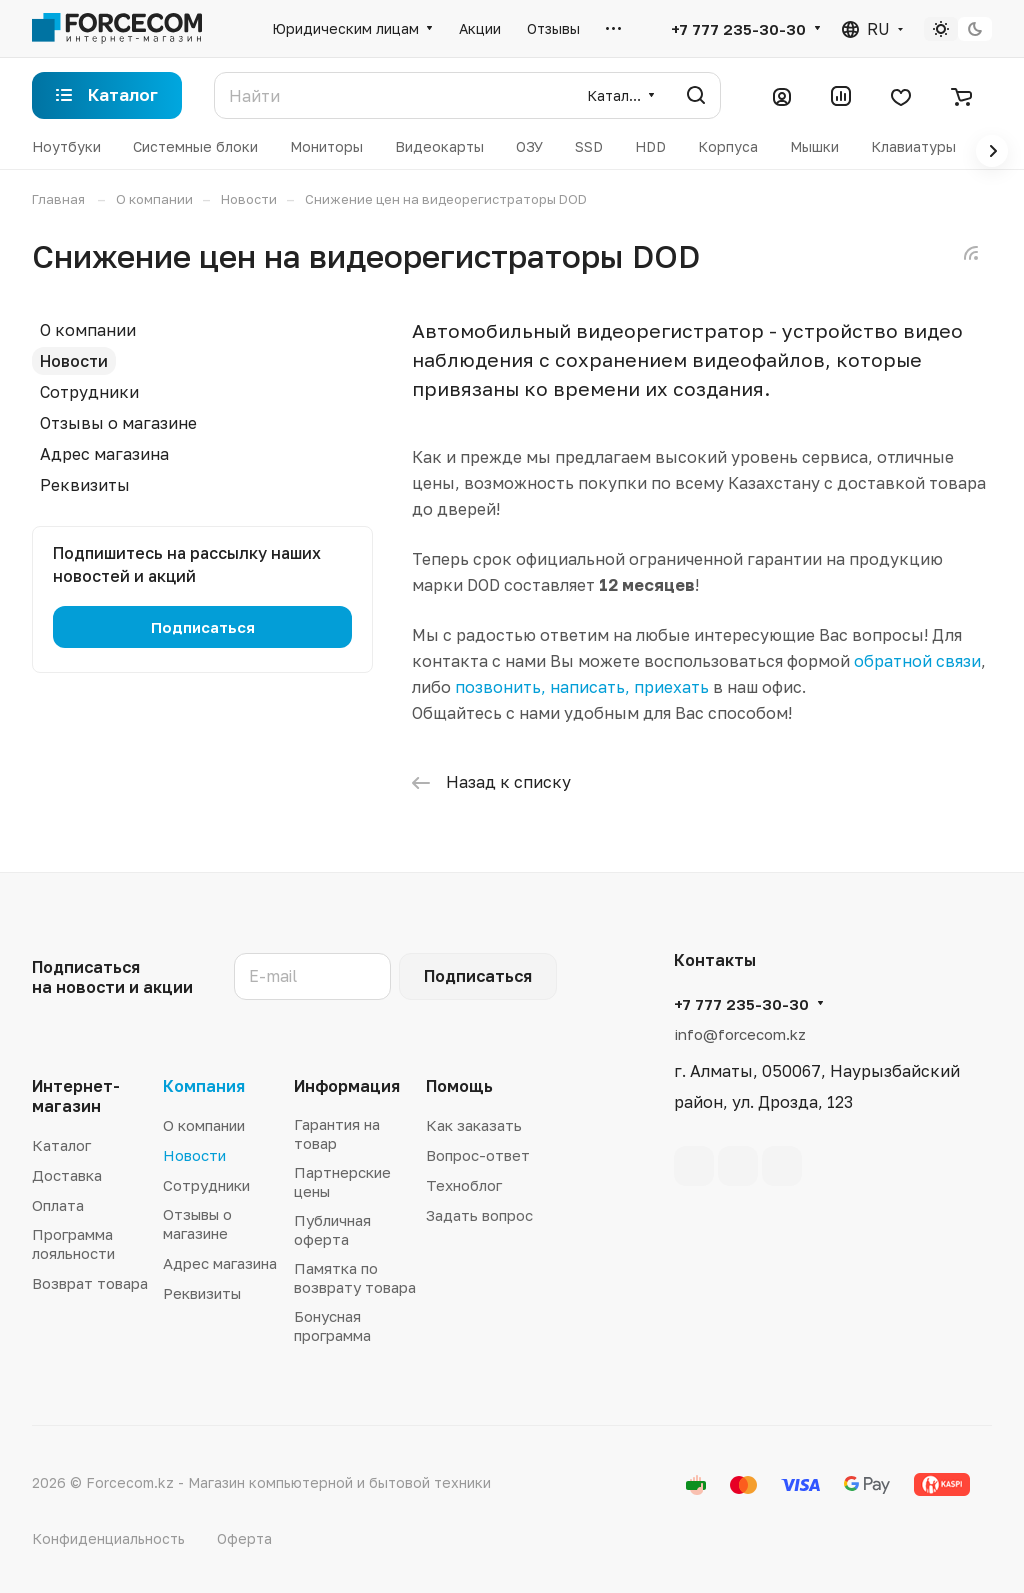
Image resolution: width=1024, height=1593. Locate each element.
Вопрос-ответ (478, 1155)
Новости (74, 361)
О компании (88, 330)
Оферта (244, 1538)
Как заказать (474, 1125)
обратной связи (917, 661)
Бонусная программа (332, 1325)
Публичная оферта (332, 1229)
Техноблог (464, 1185)
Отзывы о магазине (118, 423)
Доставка (67, 1175)
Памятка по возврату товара (355, 1277)
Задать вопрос (479, 1215)
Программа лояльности (73, 1243)
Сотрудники (89, 392)
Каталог (61, 1145)
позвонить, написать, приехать (582, 687)
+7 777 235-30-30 (738, 29)
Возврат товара (90, 1283)
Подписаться (478, 976)
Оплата (58, 1205)
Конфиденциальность (108, 1538)
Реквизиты (85, 485)
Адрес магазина (104, 454)
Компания (204, 1086)
